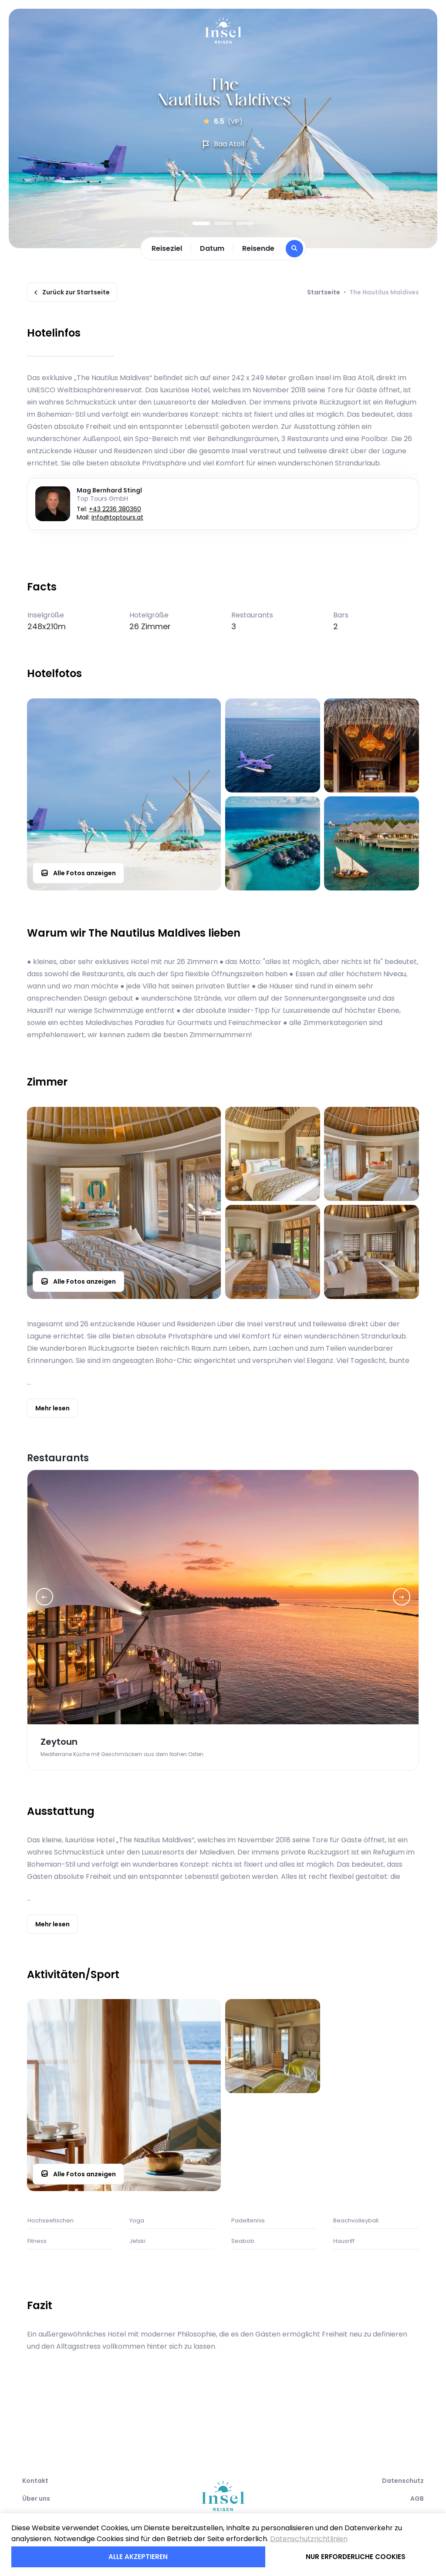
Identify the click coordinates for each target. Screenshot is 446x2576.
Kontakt (35, 2480)
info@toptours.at (117, 517)
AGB (417, 2498)
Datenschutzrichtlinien (309, 2539)
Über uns (36, 2498)
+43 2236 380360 (115, 509)
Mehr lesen (52, 1408)
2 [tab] (223, 223)
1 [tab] (201, 223)
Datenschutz (403, 2480)
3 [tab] (244, 223)
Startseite (323, 292)
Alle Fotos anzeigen (78, 873)
